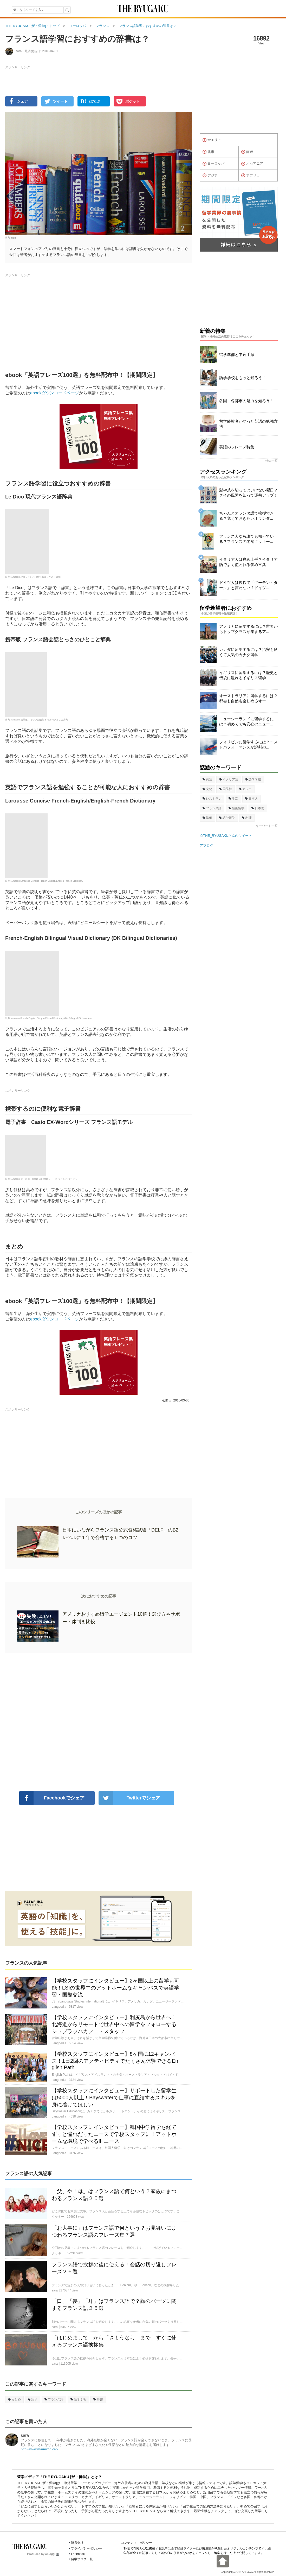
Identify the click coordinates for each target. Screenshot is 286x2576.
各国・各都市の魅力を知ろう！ (246, 401)
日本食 (257, 808)
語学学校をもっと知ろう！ (242, 377)
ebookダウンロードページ (54, 393)
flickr (13, 237)
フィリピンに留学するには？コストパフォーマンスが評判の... (248, 744)
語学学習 (78, 2399)
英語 (207, 779)
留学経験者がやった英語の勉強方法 (248, 424)
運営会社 (77, 2543)
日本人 (251, 798)
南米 (247, 152)
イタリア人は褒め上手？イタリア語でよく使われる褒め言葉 (248, 562)
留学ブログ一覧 (82, 2559)
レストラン (212, 798)
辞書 (98, 2399)
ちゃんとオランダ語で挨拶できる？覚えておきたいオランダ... (246, 516)
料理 (247, 818)
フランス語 (53, 2399)
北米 (208, 152)
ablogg (52, 2553)
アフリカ (250, 175)
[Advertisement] (98, 1722)
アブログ (206, 845)
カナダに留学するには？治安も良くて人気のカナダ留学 (248, 652)
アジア (210, 175)
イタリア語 (228, 779)
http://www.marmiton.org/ (39, 2449)
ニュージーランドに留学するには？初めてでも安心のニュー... (246, 721)
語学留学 (227, 818)
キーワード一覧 (267, 826)
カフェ (245, 789)
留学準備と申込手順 (236, 354)
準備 (207, 818)
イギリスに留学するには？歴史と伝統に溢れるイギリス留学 (248, 675)
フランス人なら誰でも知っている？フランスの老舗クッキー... (246, 539)
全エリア (212, 140)
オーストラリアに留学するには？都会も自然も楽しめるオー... (248, 698)
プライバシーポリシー (86, 2548)
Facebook (78, 2554)
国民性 (225, 789)
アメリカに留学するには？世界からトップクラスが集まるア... (248, 629)
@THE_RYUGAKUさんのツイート (226, 836)
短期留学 (236, 808)
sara (25, 2435)
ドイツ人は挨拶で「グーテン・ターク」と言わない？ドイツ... (248, 585)
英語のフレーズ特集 (236, 447)
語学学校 (253, 779)
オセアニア (252, 163)
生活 (233, 798)
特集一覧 (271, 461)
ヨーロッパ (213, 163)
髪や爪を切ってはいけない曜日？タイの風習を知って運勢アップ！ (248, 492)
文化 (207, 789)
